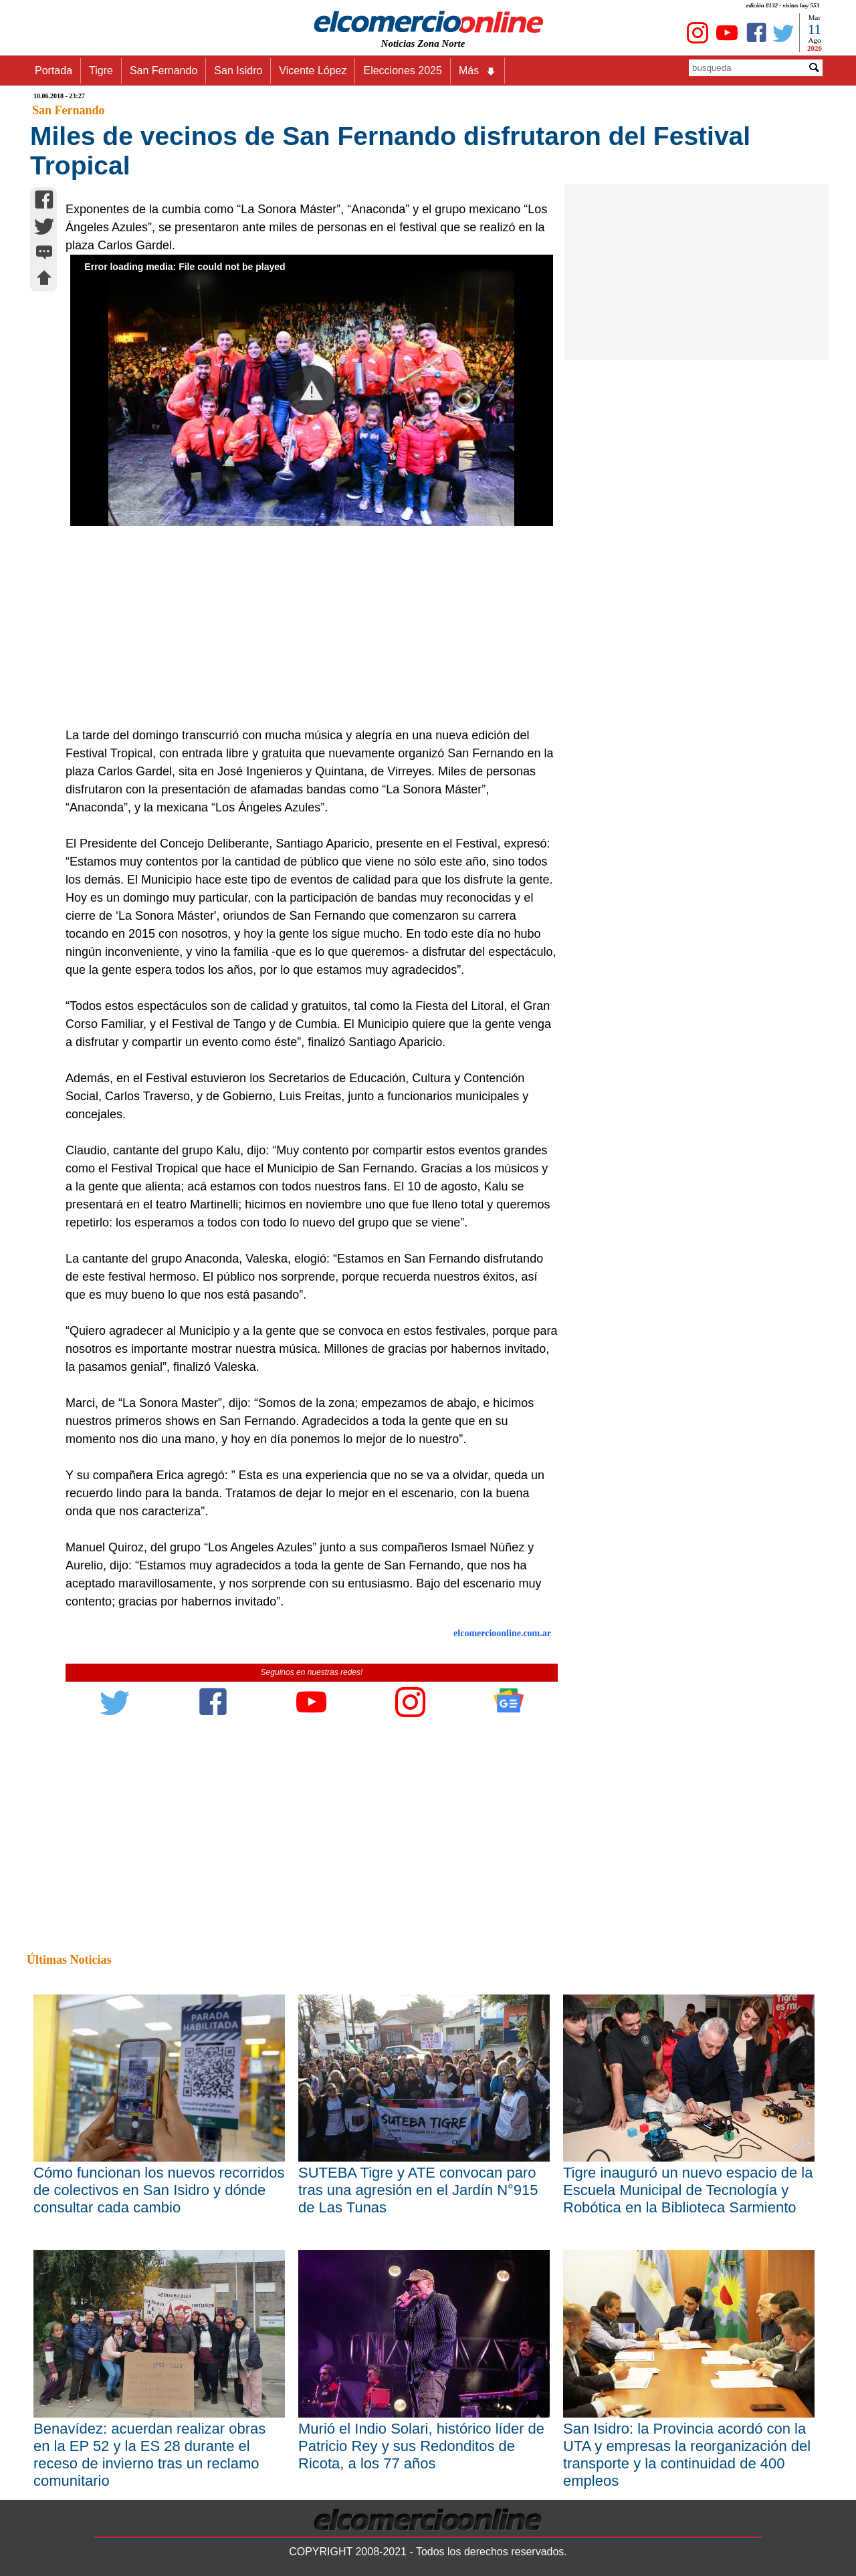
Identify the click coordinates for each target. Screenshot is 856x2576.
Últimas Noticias (69, 1959)
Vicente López (312, 70)
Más (477, 71)
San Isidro (238, 70)
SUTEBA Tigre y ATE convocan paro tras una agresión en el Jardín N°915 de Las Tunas (418, 2190)
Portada (53, 70)
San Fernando (163, 70)
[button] (311, 390)
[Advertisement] (304, 626)
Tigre (101, 70)
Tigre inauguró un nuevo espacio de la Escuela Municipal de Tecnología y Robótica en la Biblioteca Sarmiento (688, 2190)
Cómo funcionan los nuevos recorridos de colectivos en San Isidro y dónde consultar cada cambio (158, 2190)
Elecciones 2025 (402, 70)
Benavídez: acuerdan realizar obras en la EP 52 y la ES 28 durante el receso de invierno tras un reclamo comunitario (149, 2454)
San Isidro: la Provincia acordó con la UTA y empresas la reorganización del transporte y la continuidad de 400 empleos (687, 2454)
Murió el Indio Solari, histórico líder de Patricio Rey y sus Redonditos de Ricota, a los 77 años (421, 2446)
